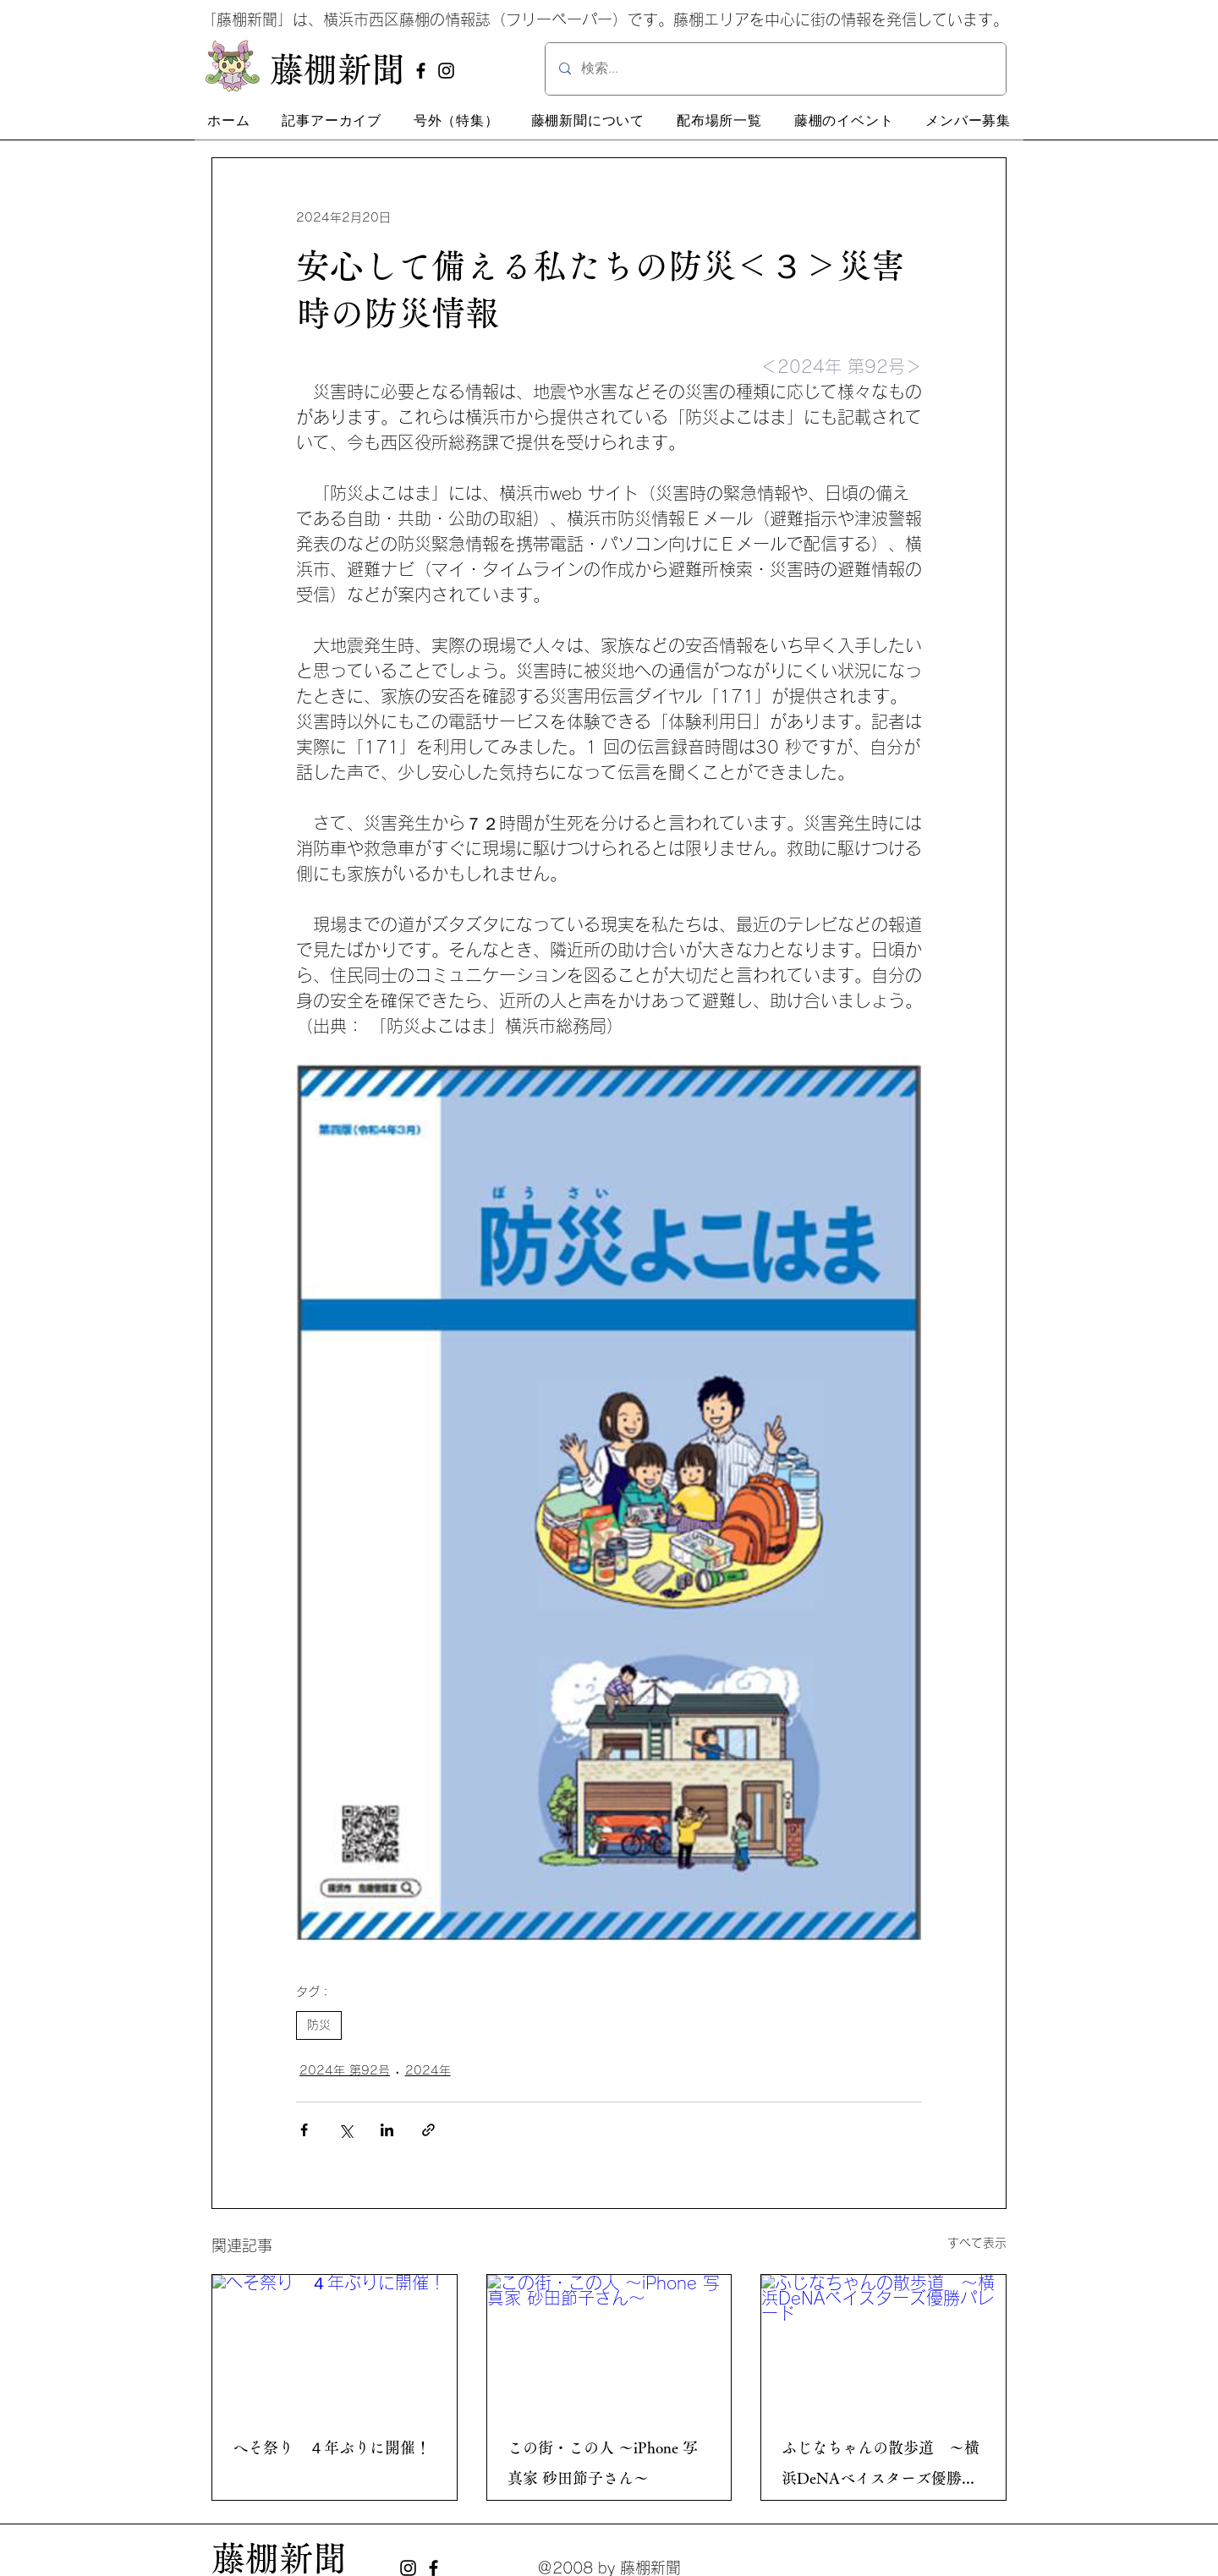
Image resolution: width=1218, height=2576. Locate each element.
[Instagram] (446, 70)
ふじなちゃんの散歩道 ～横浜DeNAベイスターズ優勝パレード (880, 2466)
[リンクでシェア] (428, 2130)
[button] (331, 121)
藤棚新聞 (279, 2558)
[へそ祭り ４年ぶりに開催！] (334, 2343)
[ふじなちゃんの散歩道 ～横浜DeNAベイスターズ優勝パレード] (883, 2343)
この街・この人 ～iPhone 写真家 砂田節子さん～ (603, 2463)
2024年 (428, 2070)
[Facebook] (420, 70)
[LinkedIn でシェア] (387, 2130)
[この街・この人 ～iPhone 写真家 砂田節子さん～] (609, 2343)
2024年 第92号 (344, 2070)
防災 (319, 2025)
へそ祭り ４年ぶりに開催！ (332, 2447)
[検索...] (775, 69)
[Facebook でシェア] (304, 2130)
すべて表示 (977, 2243)
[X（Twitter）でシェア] (345, 2130)
